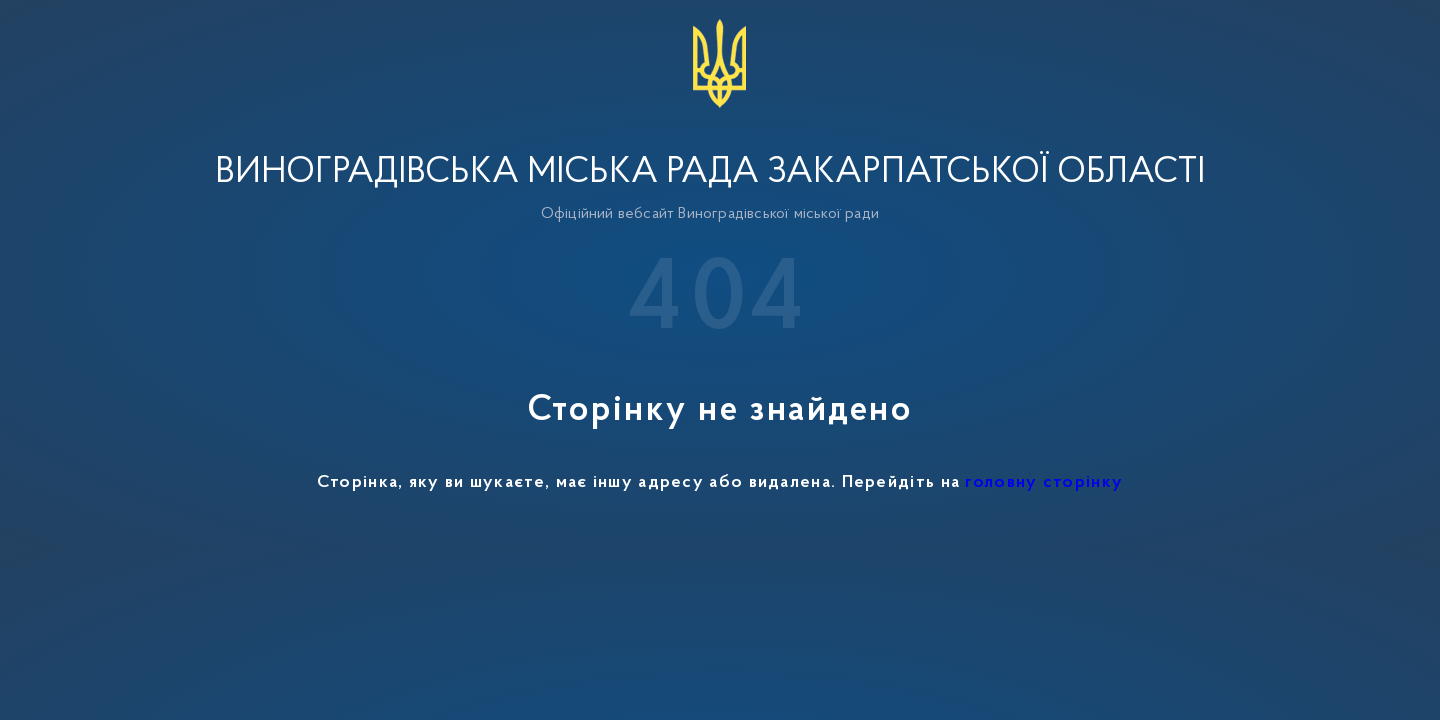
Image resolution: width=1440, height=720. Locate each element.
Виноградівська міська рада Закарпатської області (710, 173)
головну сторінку (1044, 483)
